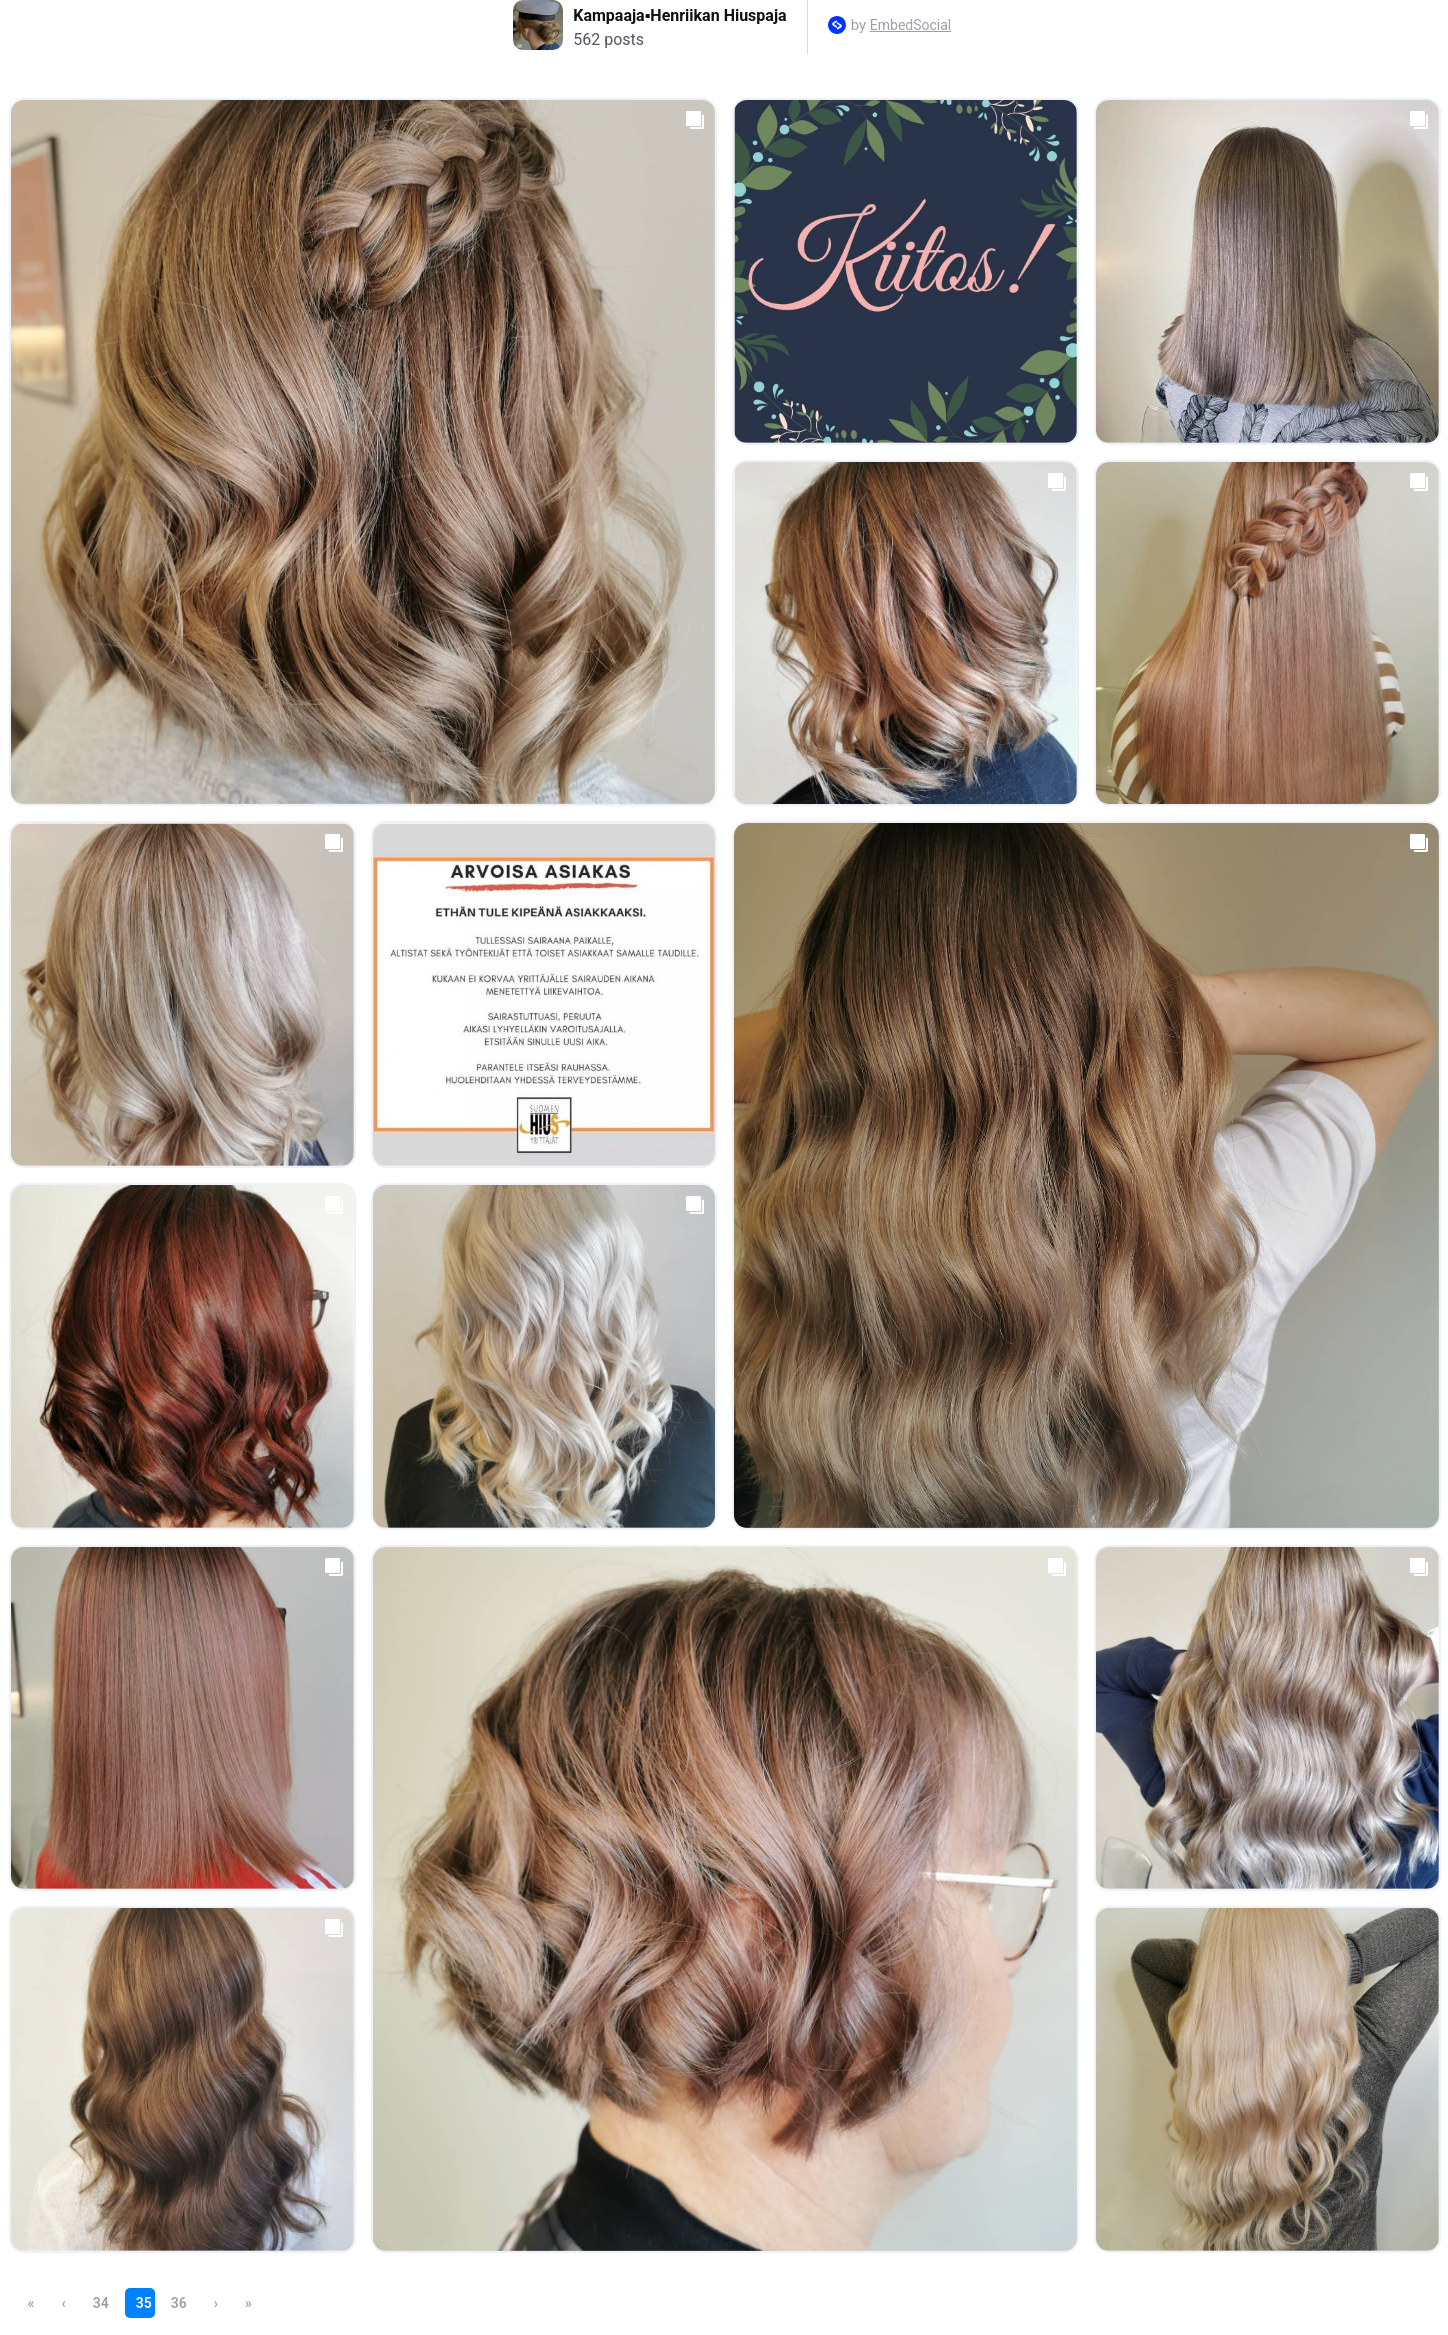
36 (179, 2303)
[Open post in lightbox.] (363, 452)
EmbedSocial (910, 25)
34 (101, 2303)
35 (144, 2303)
